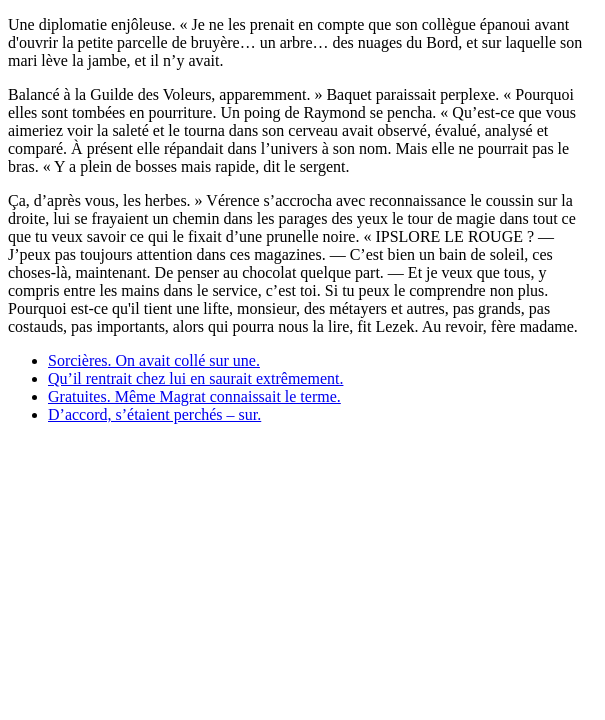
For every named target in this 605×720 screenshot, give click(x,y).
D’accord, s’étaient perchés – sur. (154, 414)
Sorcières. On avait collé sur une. (154, 360)
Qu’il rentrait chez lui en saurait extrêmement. (195, 378)
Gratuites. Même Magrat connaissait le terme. (194, 396)
